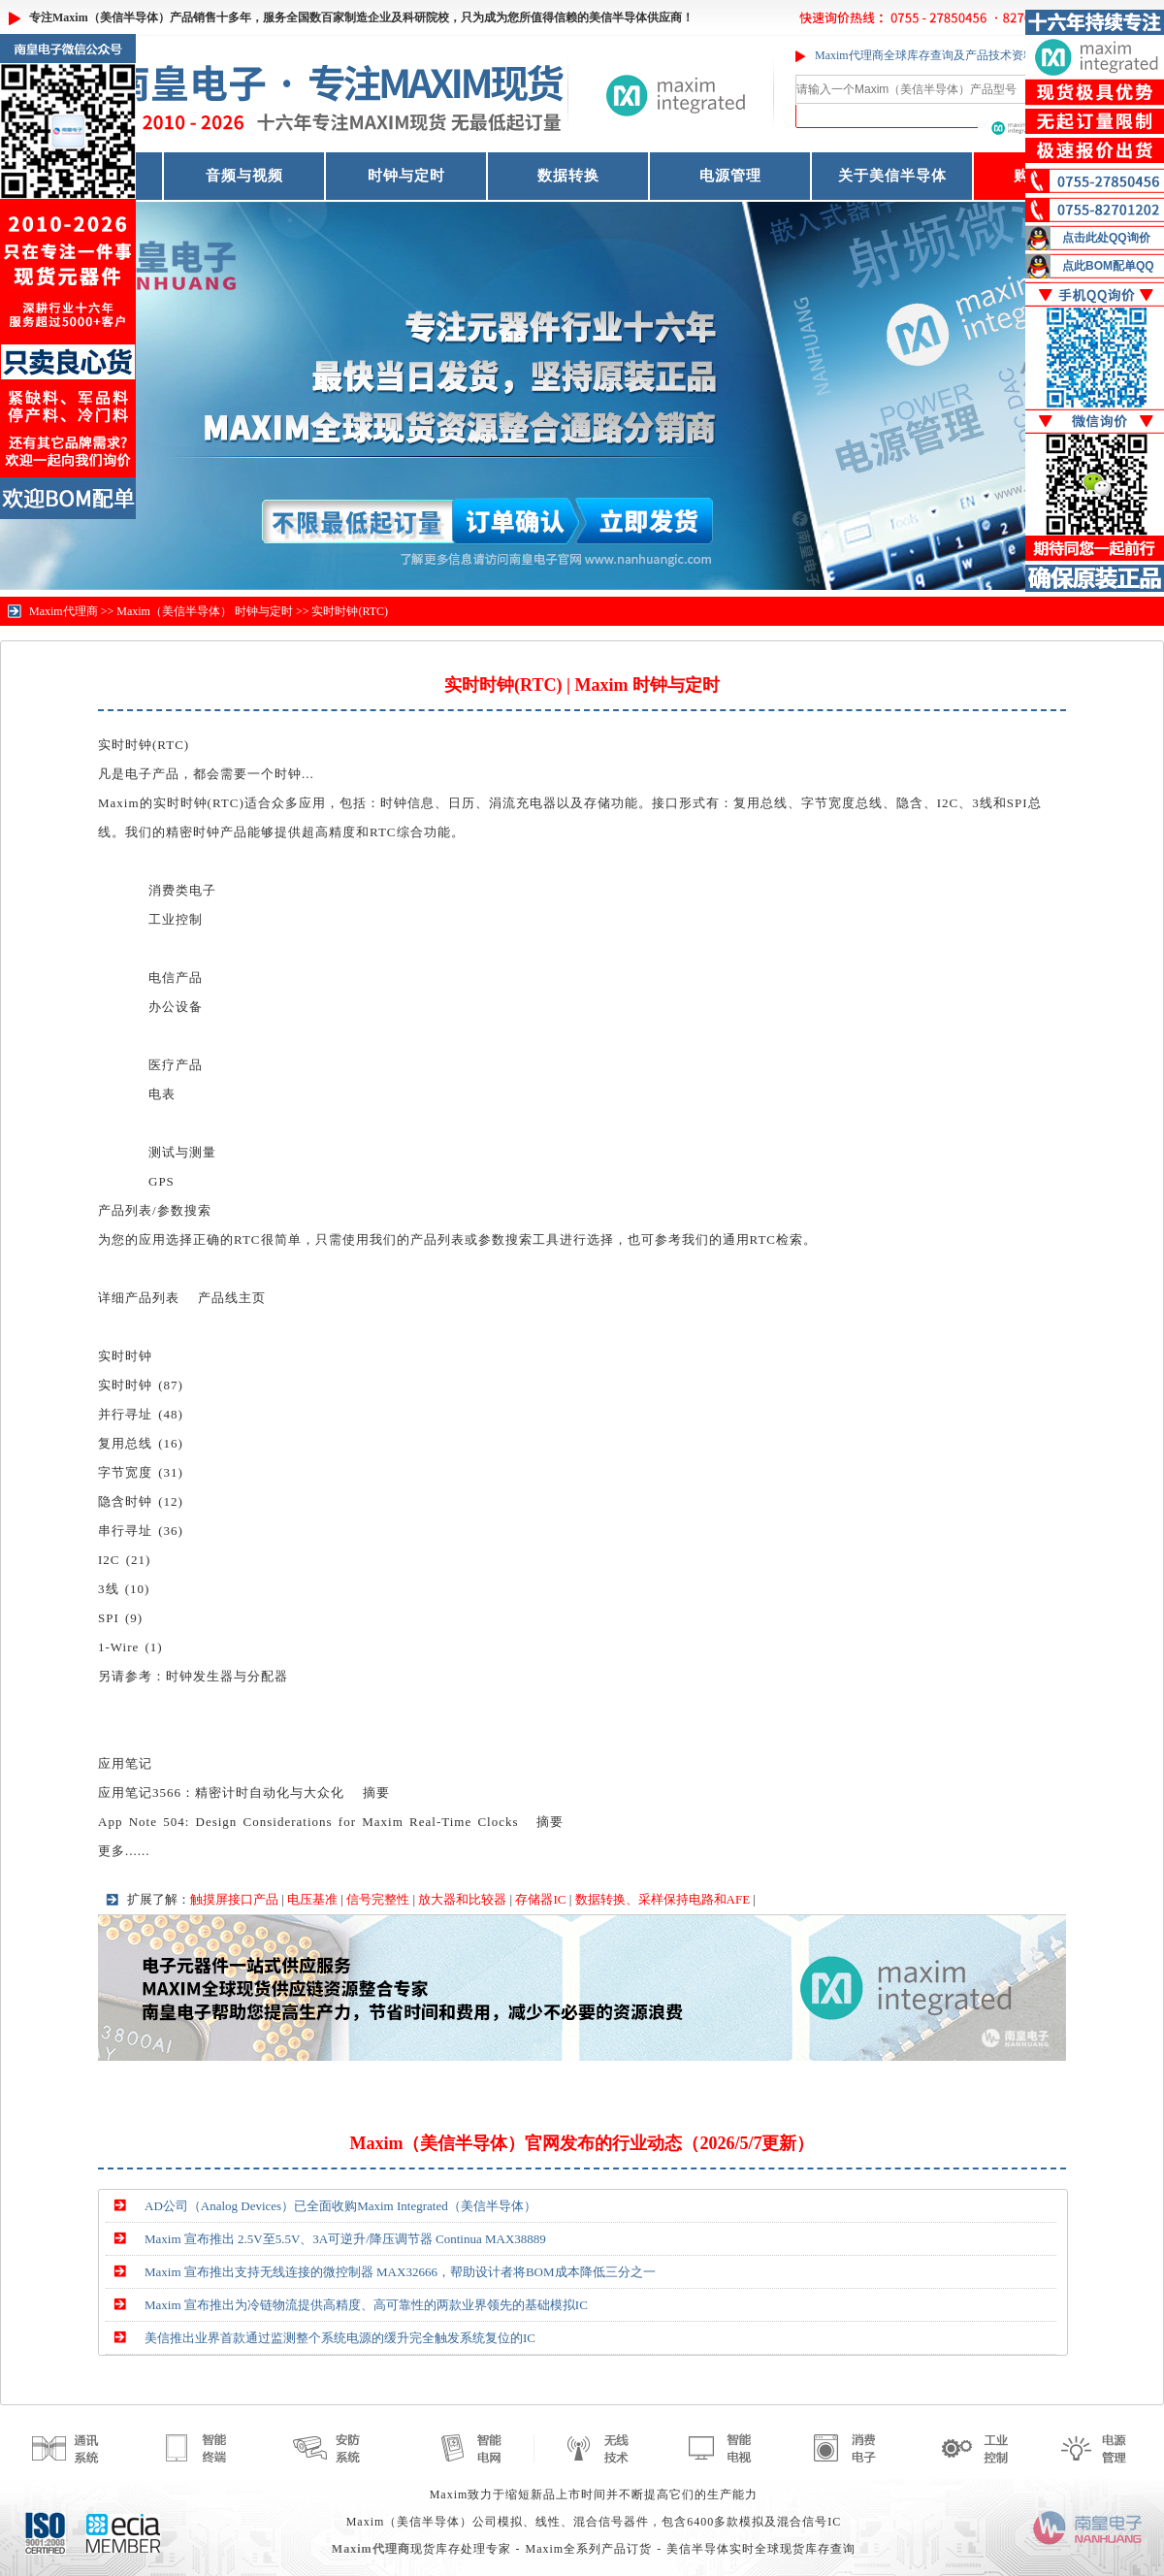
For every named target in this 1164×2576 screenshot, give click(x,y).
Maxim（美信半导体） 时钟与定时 (204, 611)
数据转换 (568, 175)
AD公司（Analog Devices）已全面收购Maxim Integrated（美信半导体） (340, 2206)
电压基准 (312, 1899)
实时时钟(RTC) (349, 611)
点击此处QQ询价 (1106, 238)
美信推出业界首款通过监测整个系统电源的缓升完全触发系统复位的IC (340, 2338)
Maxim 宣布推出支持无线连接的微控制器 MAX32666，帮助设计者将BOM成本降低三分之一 (400, 2272)
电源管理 (730, 175)
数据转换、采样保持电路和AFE (663, 1899)
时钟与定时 (406, 175)
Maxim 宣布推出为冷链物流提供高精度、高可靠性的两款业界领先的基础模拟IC (366, 2305)
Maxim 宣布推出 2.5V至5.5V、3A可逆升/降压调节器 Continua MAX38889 (345, 2239)
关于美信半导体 (892, 175)
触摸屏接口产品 (234, 1899)
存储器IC (540, 1899)
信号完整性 (377, 1899)
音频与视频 (244, 175)
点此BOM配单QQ (1108, 266)
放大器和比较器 (462, 1899)
